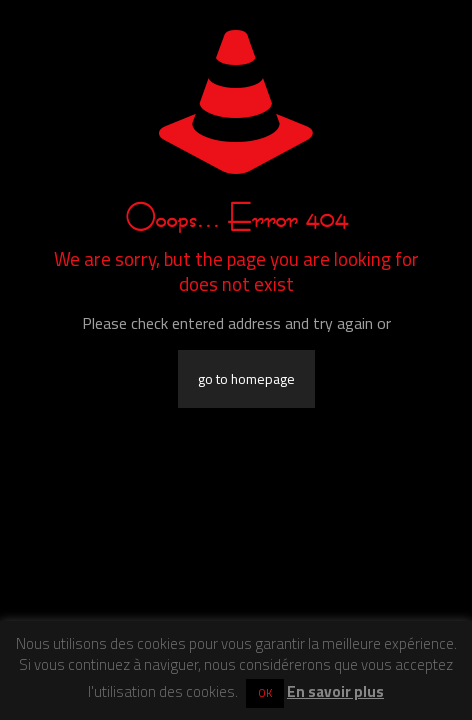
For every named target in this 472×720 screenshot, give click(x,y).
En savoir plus (335, 691)
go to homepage (246, 379)
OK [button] (265, 693)
